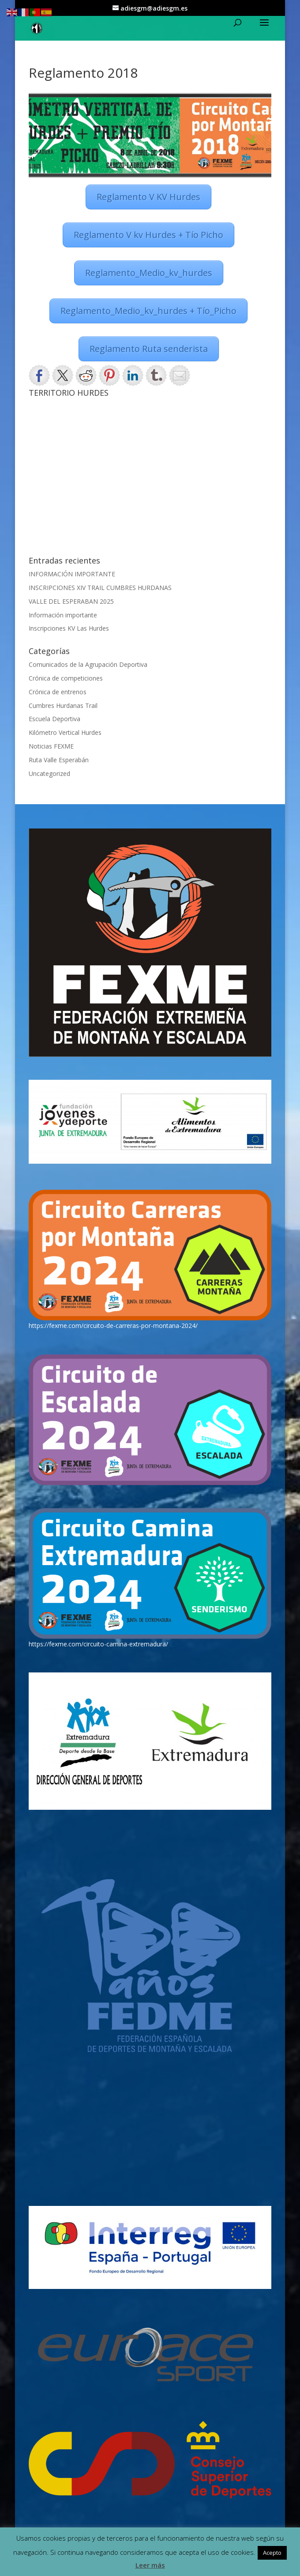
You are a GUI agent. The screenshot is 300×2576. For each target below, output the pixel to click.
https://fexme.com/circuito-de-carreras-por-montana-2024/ (113, 1325)
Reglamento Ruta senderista (149, 349)
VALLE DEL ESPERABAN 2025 (71, 601)
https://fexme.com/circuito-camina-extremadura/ (98, 1644)
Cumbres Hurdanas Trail (63, 705)
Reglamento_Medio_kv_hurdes (148, 273)
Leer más (150, 2565)
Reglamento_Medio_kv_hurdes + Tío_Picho (148, 311)
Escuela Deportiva (54, 719)
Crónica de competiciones (66, 678)
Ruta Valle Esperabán (59, 760)
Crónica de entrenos (57, 692)
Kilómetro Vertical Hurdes (65, 732)
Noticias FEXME (51, 746)
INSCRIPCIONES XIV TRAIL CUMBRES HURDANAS (100, 587)
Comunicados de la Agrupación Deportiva (88, 664)
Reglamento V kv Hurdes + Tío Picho (148, 235)
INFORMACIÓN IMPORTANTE (72, 574)
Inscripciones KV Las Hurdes (69, 628)
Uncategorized (49, 773)
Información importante (63, 615)
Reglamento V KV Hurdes (148, 197)
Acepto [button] (272, 2553)
